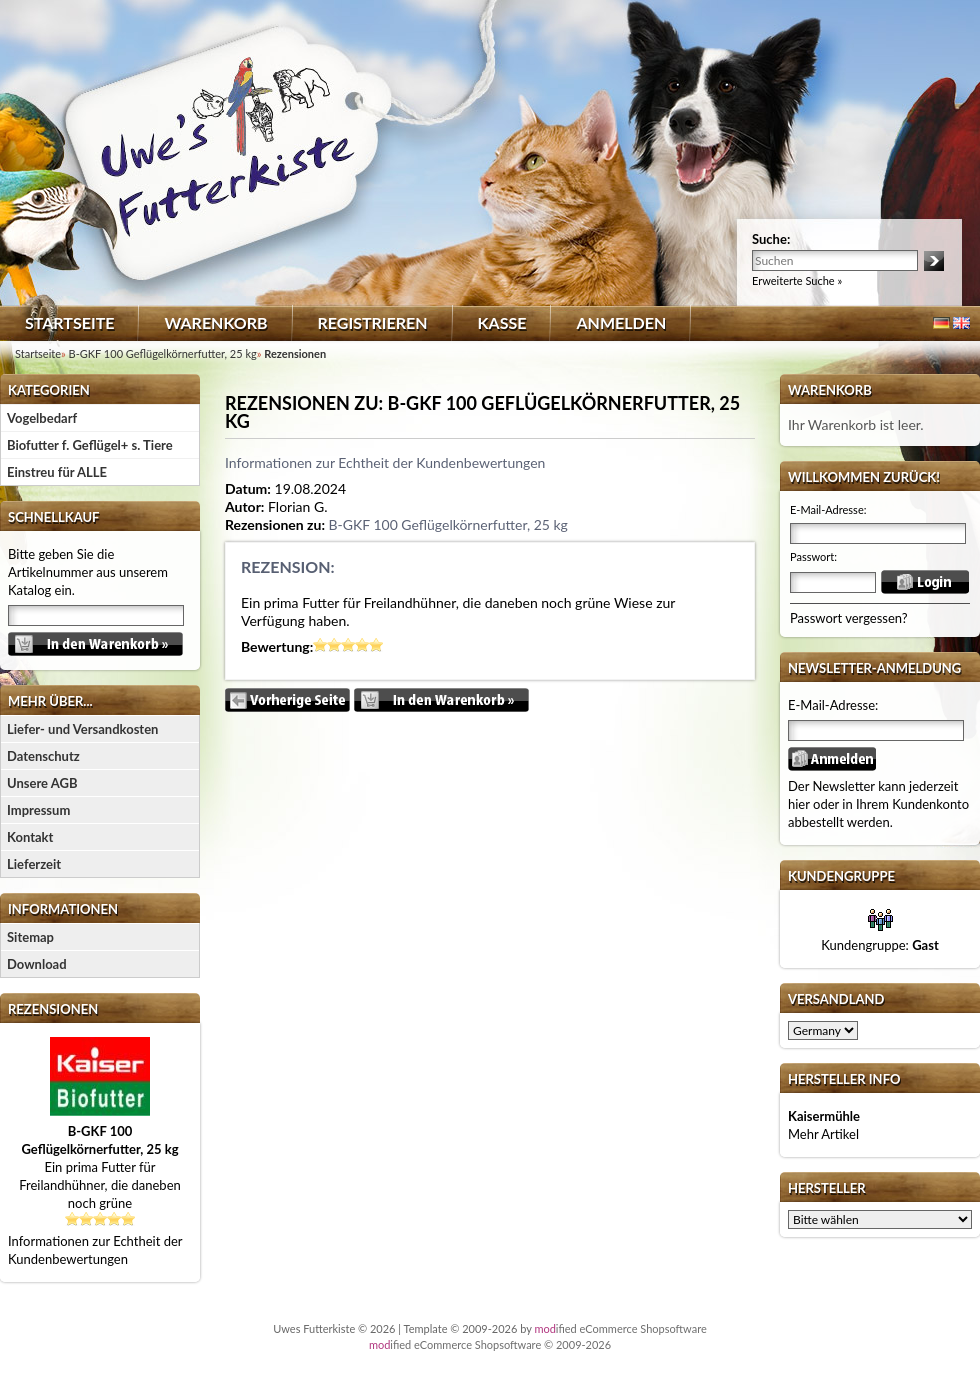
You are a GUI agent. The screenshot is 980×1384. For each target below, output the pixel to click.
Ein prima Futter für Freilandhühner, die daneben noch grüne (100, 1167)
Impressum (38, 810)
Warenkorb (215, 322)
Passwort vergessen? (849, 618)
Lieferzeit (34, 864)
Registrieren (373, 322)
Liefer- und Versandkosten (82, 729)
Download (37, 964)
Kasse (502, 322)
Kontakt (30, 837)
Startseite (69, 322)
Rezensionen (53, 1009)
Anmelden (621, 322)
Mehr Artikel (823, 1134)
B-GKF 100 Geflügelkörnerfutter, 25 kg (447, 524)
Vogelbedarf (42, 418)
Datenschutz (43, 756)
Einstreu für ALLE (57, 472)
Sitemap (30, 937)
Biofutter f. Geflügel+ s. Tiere (90, 445)
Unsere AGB (42, 783)
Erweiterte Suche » (797, 280)
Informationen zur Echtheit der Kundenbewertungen (385, 462)
